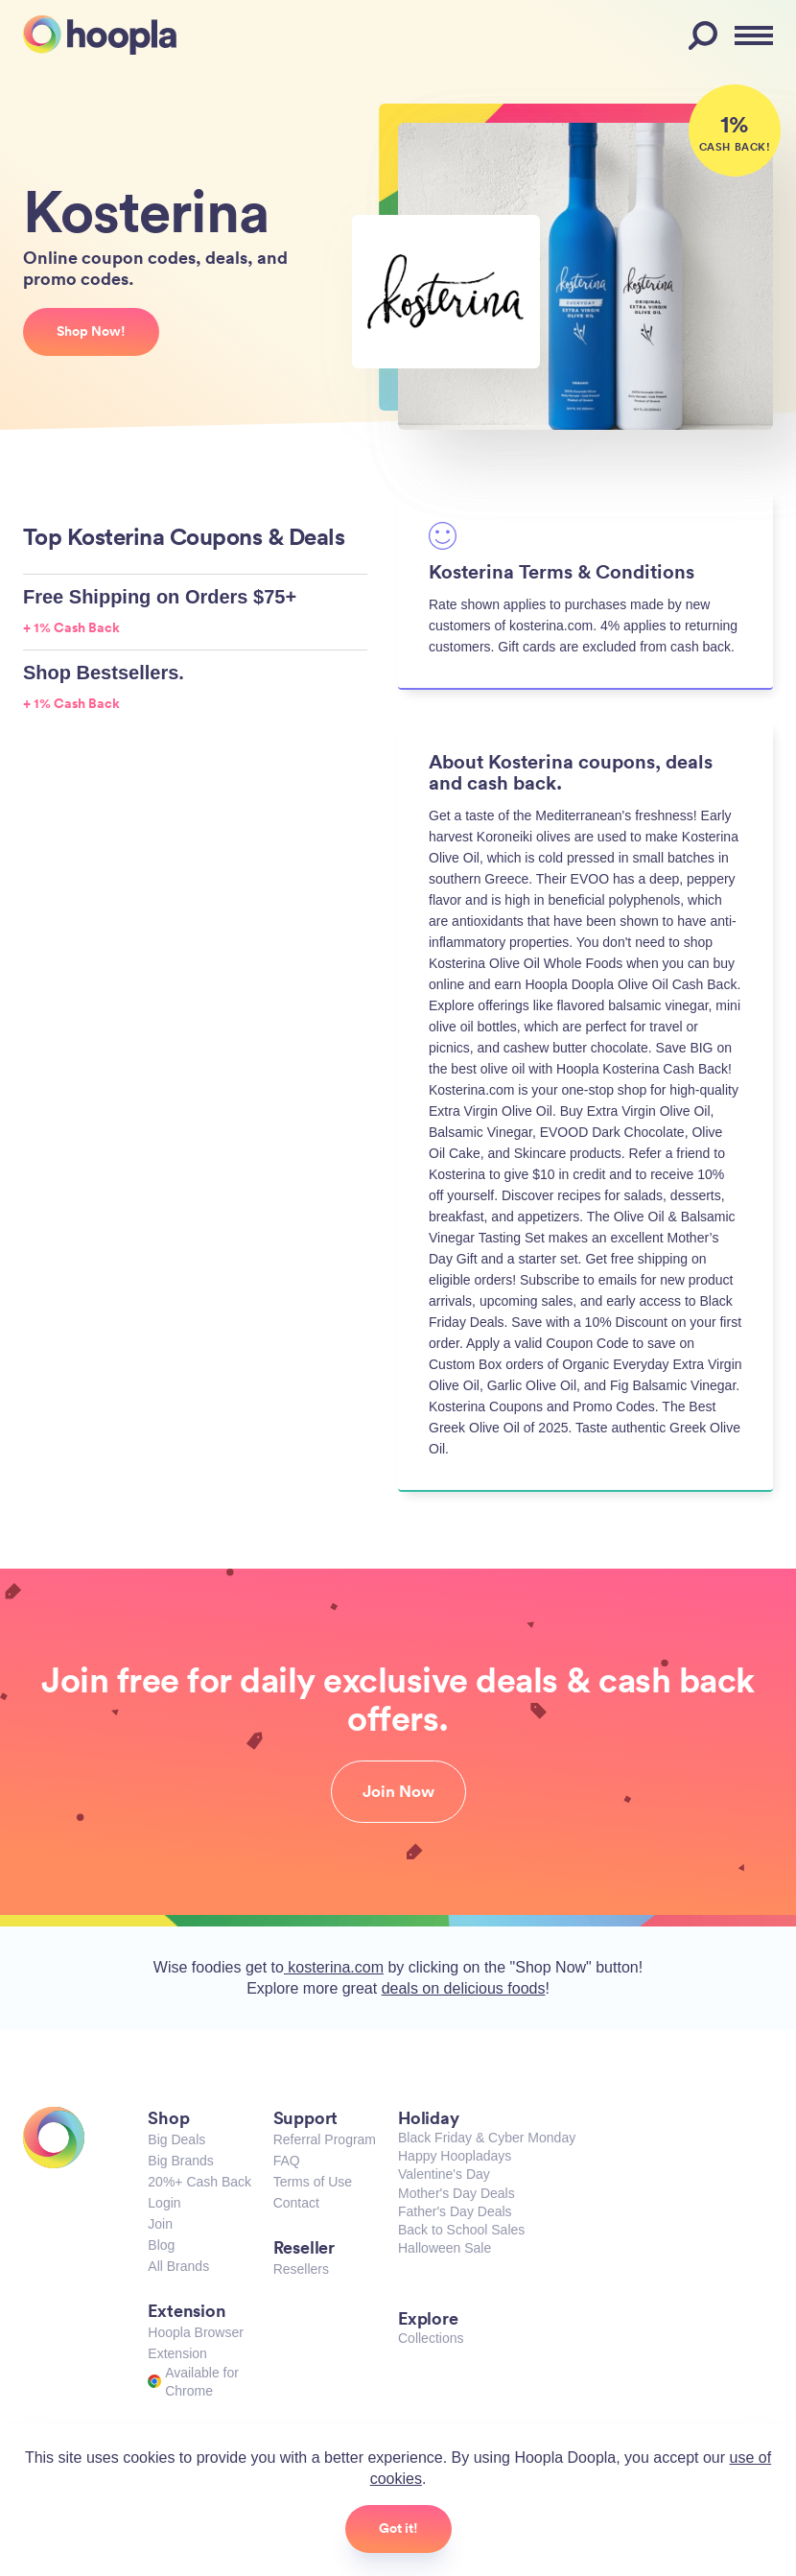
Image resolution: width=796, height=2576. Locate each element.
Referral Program (324, 2139)
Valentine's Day (444, 2174)
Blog (161, 2245)
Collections (430, 2338)
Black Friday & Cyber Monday (486, 2137)
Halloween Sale (444, 2248)
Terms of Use (312, 2181)
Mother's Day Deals (456, 2193)
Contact (296, 2202)
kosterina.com (334, 1967)
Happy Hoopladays (454, 2155)
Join (160, 2224)
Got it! (398, 2528)
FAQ (286, 2160)
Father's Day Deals (455, 2211)
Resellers (301, 2269)
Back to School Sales (461, 2229)
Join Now (398, 1791)
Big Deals (176, 2139)
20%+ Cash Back (199, 2181)
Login (164, 2202)
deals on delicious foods (464, 1988)
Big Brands (180, 2160)
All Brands (178, 2266)
